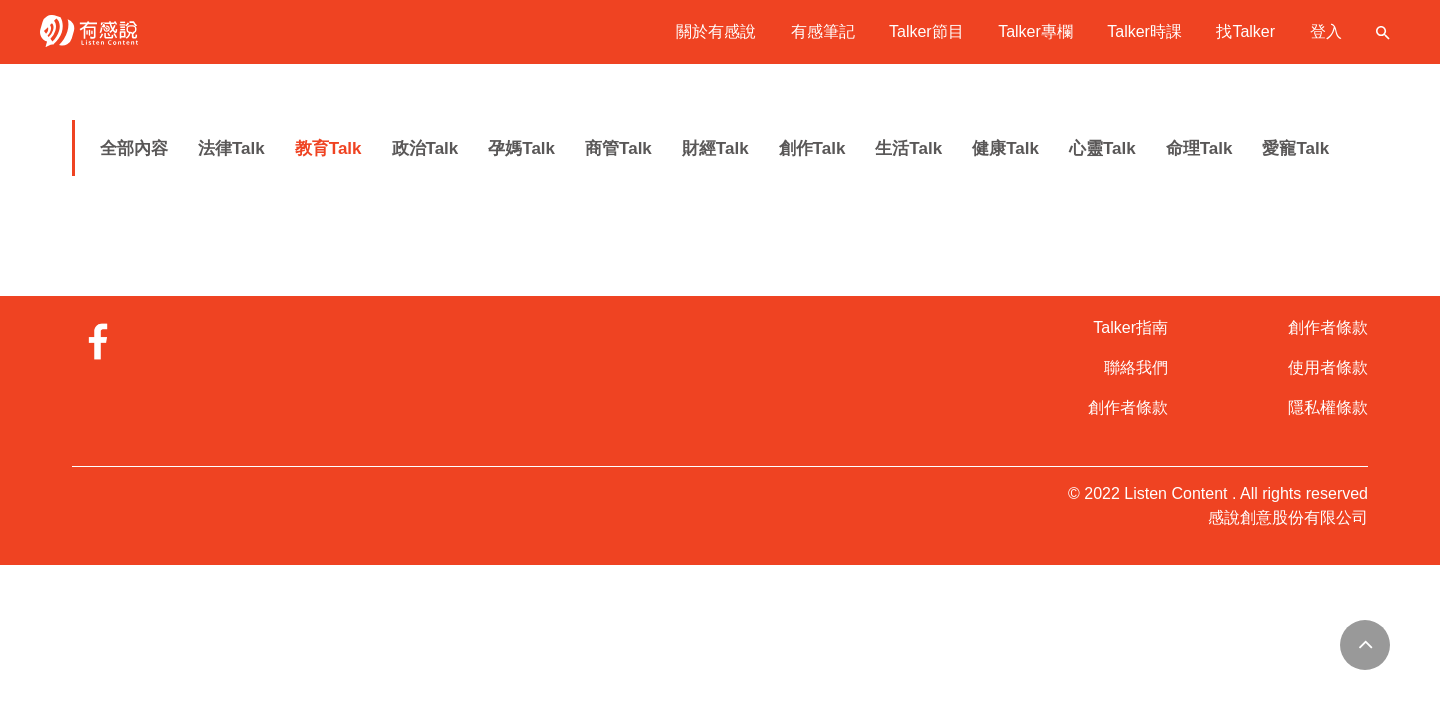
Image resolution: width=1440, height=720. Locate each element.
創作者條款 (1128, 407)
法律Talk (231, 148)
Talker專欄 (1035, 31)
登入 (1326, 31)
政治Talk (425, 148)
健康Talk (1005, 148)
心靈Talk (1102, 148)
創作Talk (812, 148)
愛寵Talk (1295, 148)
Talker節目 (926, 31)
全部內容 (134, 148)
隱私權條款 (1328, 407)
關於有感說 (716, 31)
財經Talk (715, 148)
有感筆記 (823, 31)
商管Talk (618, 148)
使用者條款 (1328, 367)
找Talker (1245, 31)
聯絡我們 (1136, 367)
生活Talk (908, 148)
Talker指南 (1130, 327)
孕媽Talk (521, 148)
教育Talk (328, 148)
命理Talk (1199, 148)
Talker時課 (1144, 31)
